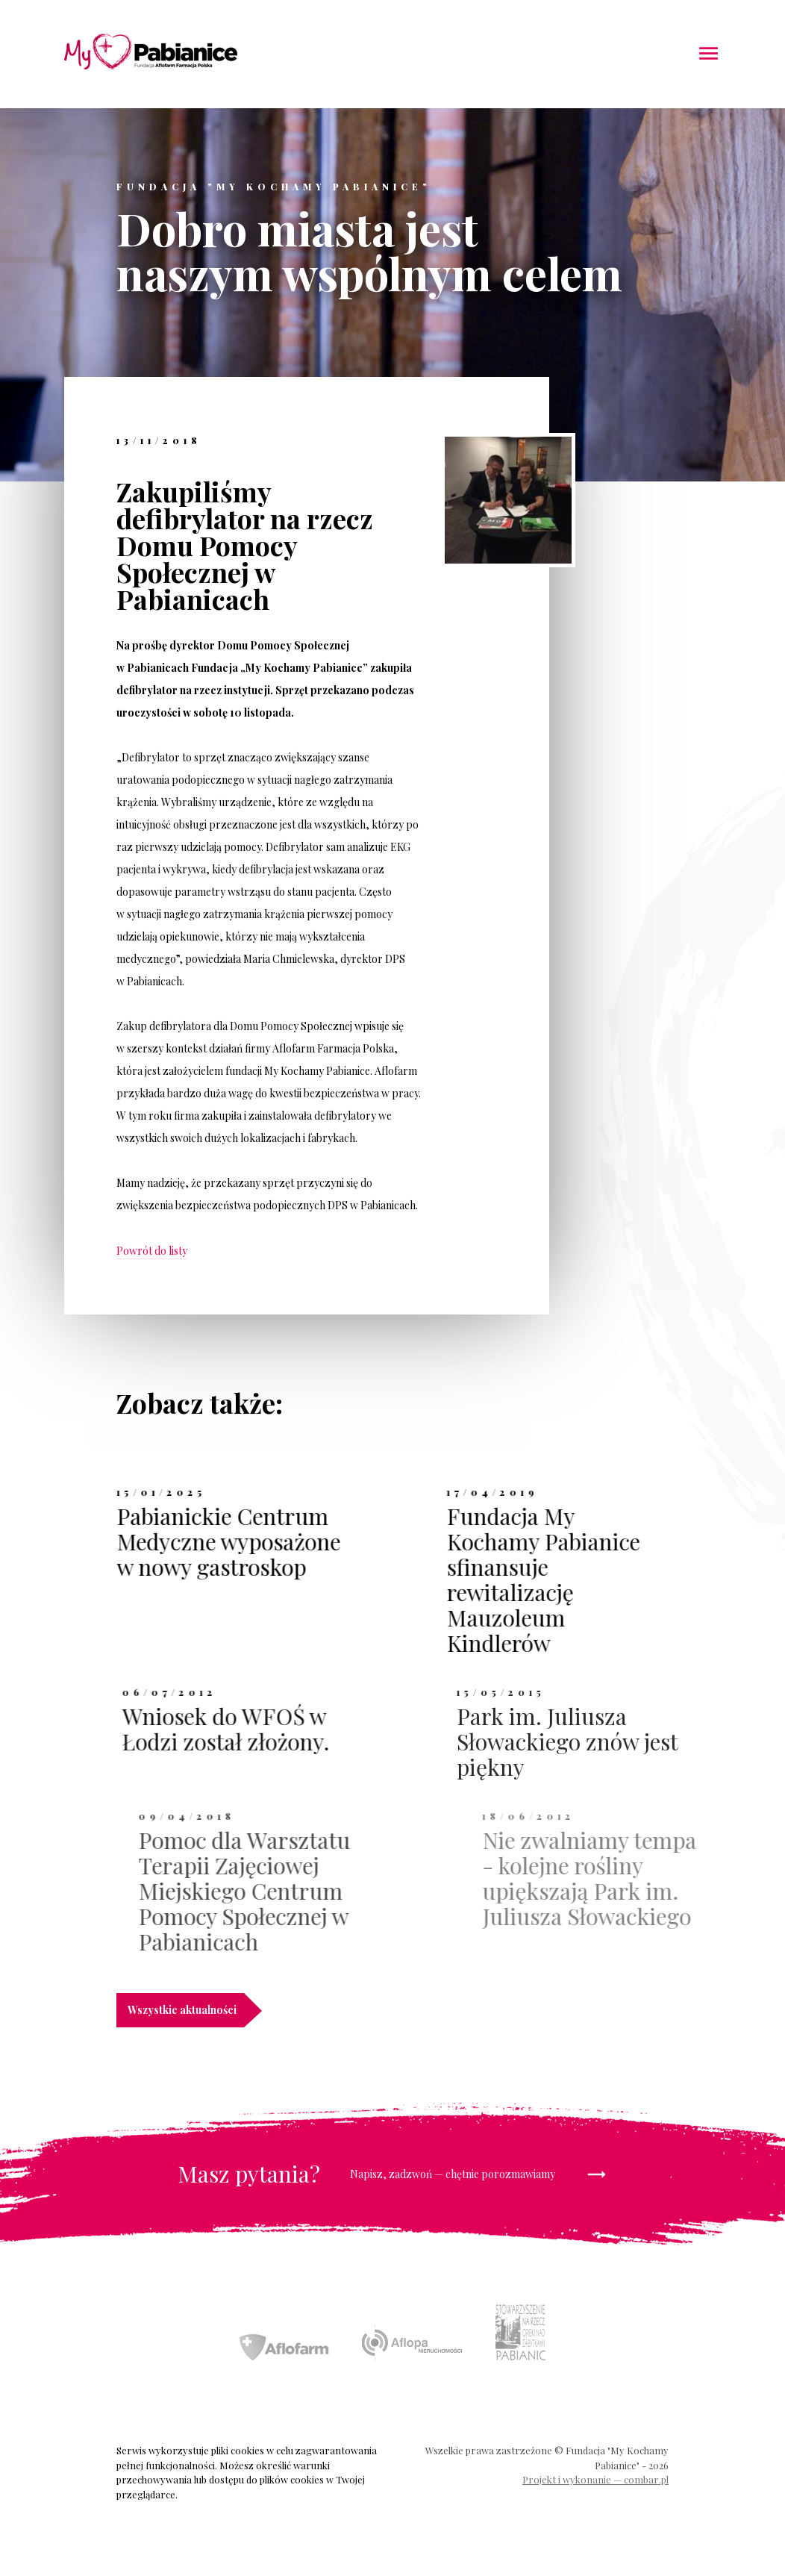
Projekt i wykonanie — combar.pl (595, 2479)
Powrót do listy (151, 1251)
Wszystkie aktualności (186, 2010)
